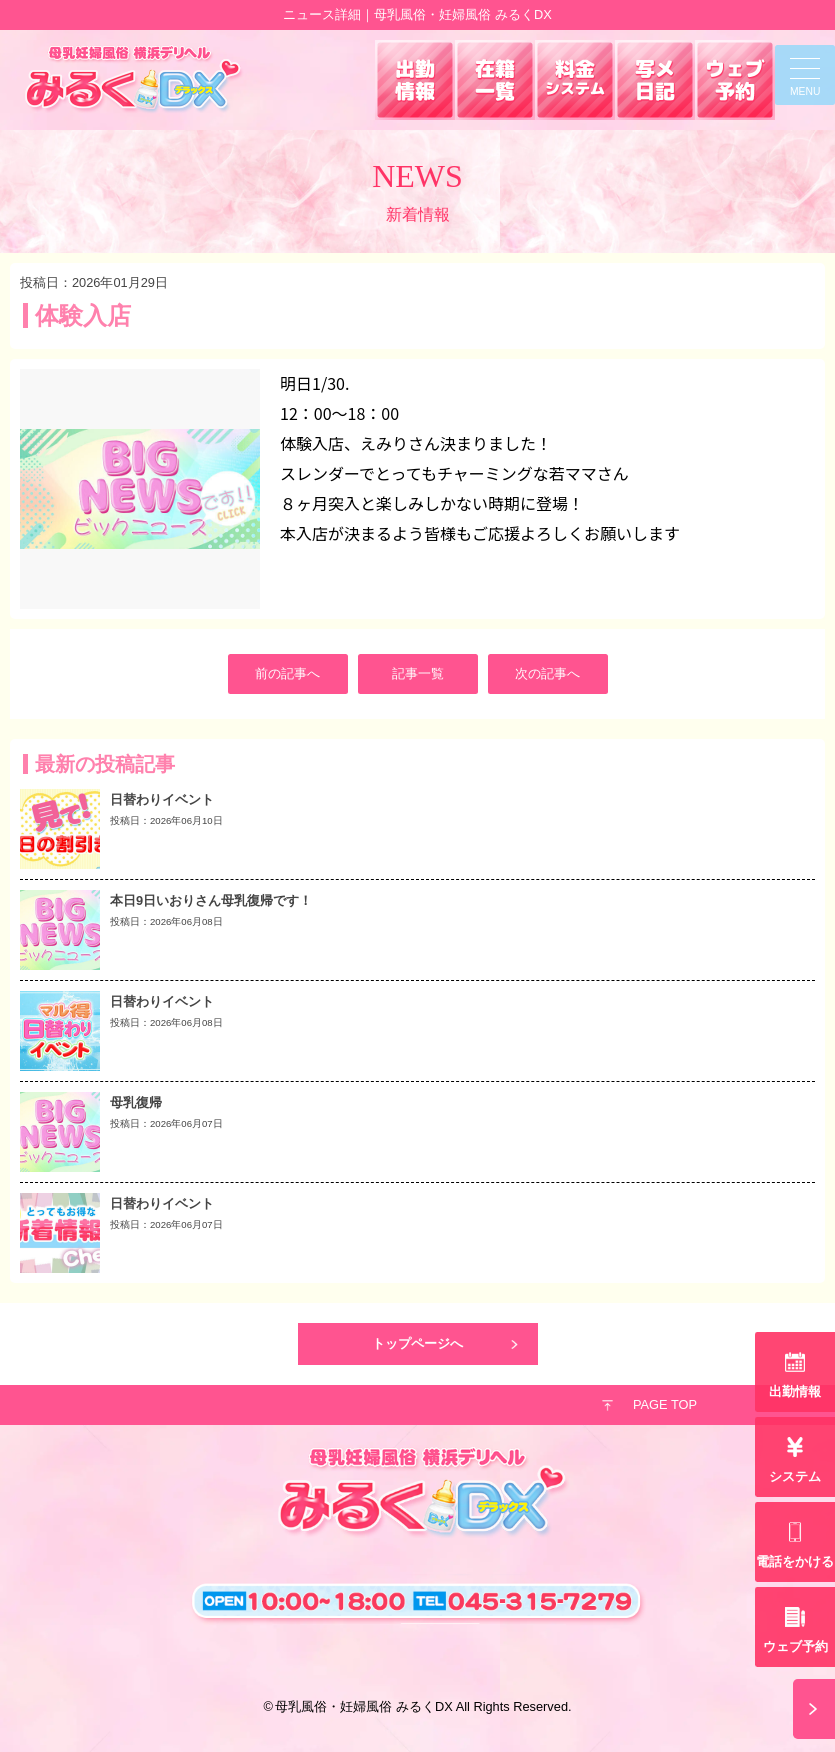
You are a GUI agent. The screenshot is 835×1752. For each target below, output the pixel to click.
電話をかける (795, 1561)
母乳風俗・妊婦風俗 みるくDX (363, 1706)
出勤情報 (795, 1391)
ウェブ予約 (795, 1646)
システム (795, 1476)
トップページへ (417, 1343)
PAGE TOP (665, 1404)
